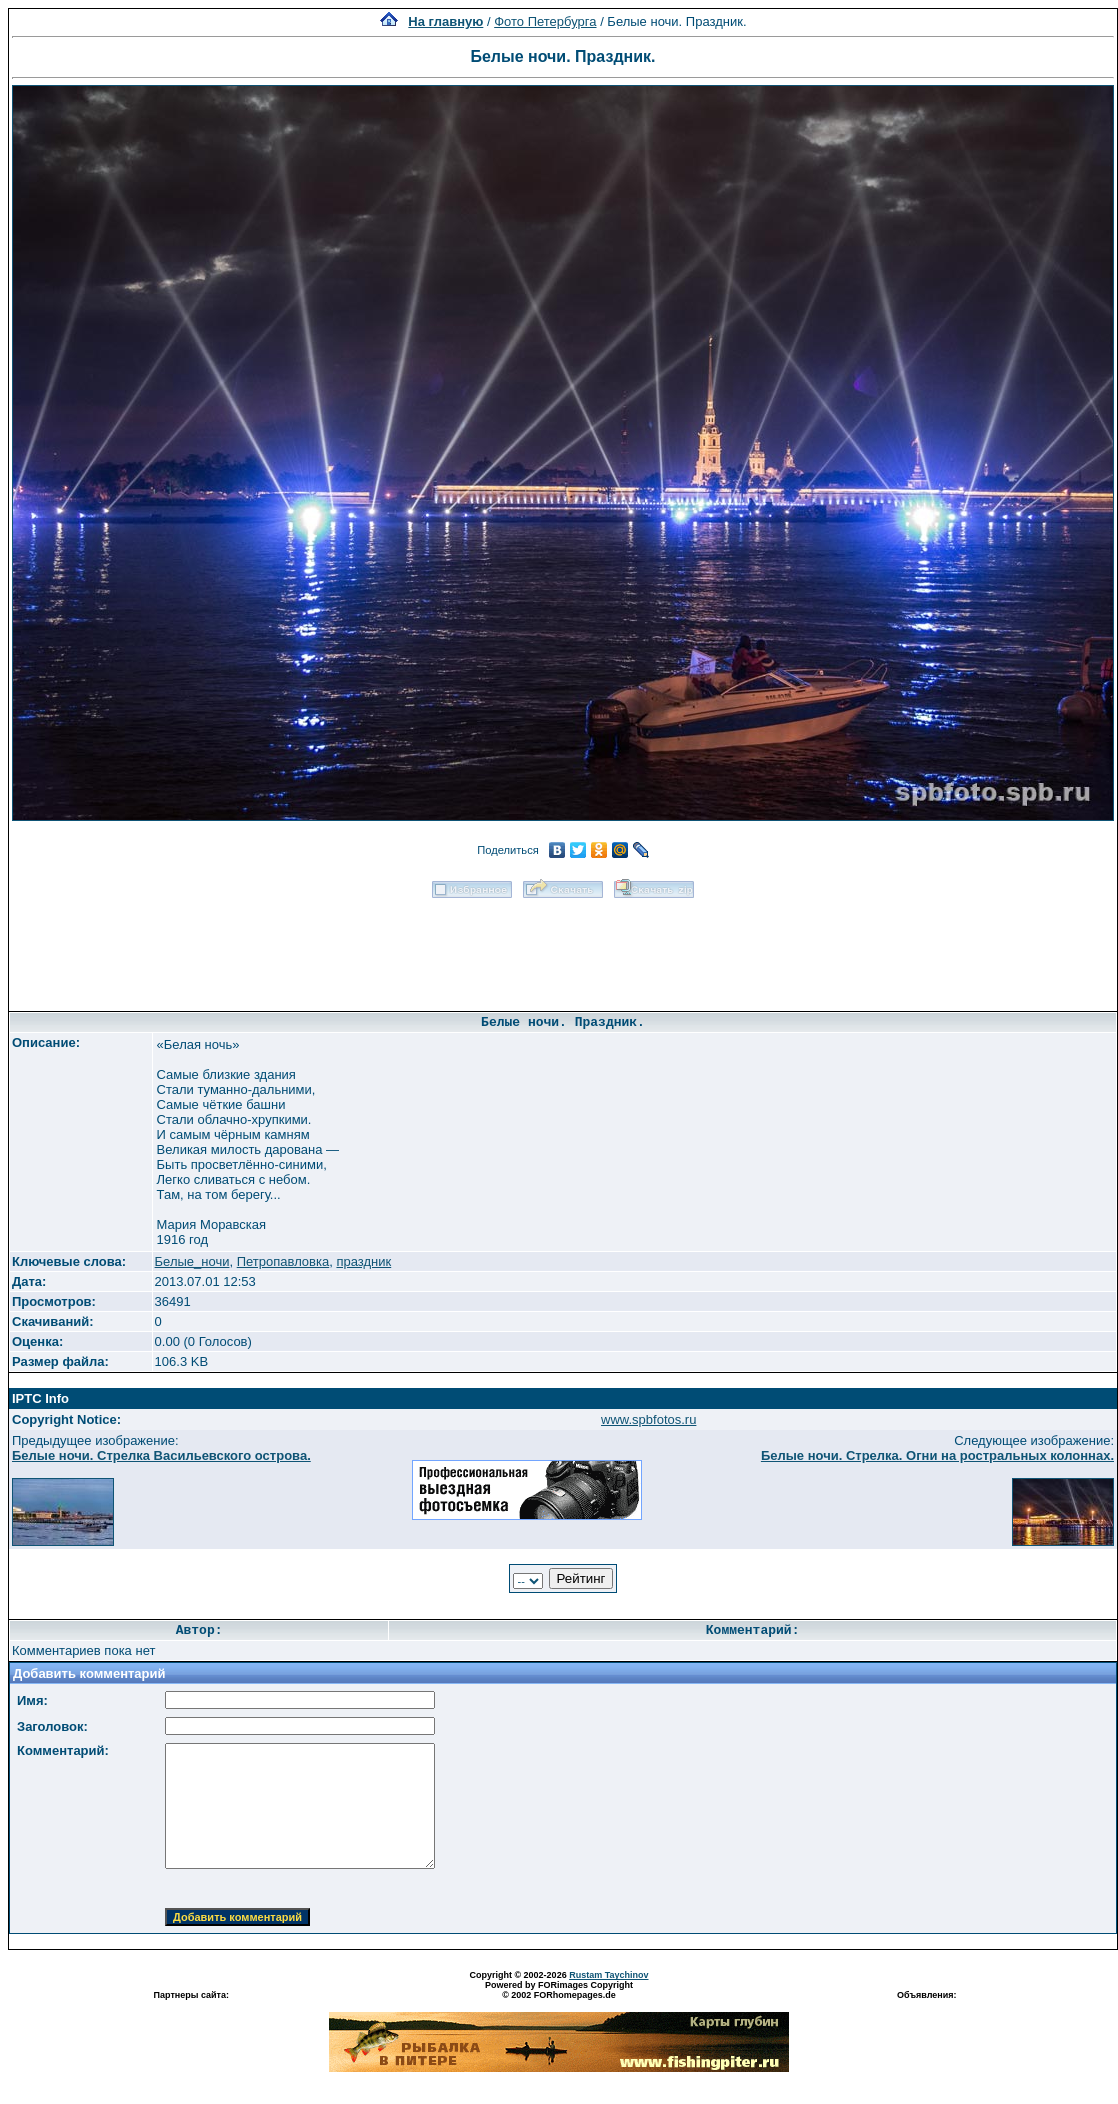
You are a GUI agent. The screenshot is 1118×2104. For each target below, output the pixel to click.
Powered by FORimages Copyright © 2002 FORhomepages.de (559, 1990)
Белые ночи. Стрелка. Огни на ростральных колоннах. (937, 1455)
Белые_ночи (192, 1261)
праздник (363, 1261)
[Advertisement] (563, 948)
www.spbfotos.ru (648, 1419)
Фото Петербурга (545, 21)
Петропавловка (283, 1261)
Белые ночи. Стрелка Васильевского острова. (161, 1455)
